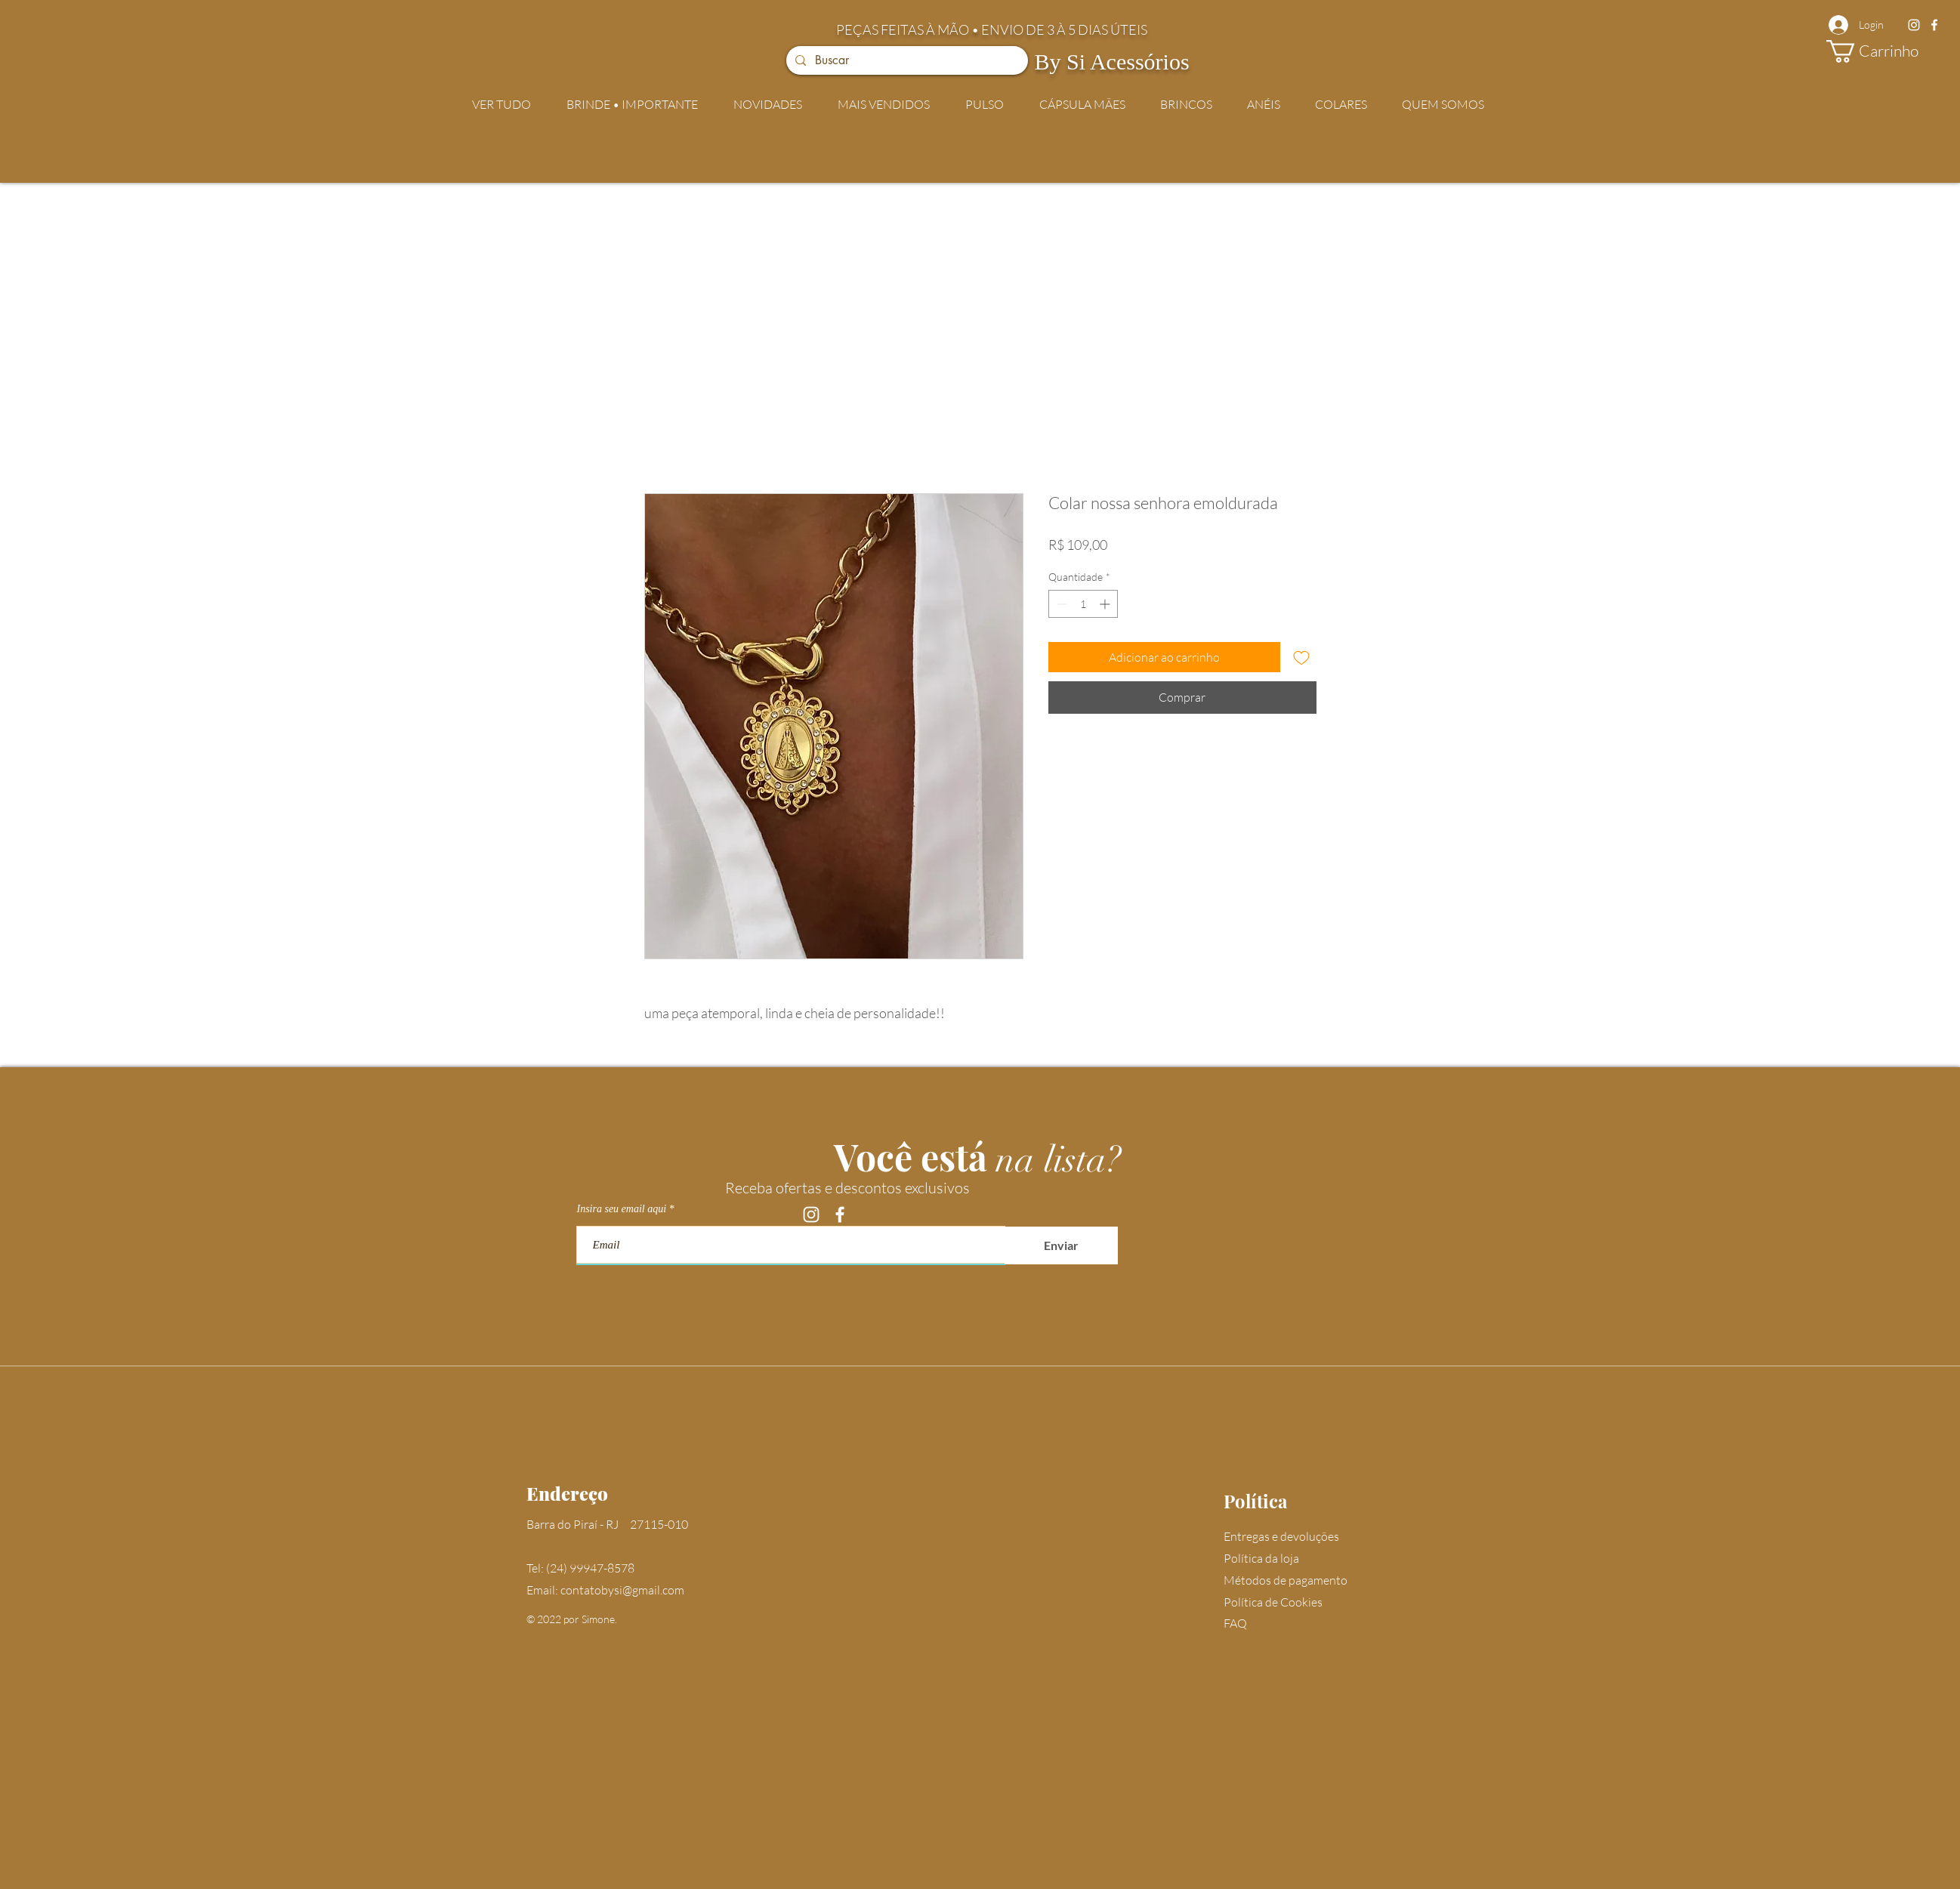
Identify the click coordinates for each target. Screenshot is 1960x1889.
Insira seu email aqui (622, 1209)
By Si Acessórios (1112, 61)
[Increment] (1106, 604)
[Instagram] (1913, 24)
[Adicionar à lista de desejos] (1301, 657)
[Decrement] (1060, 604)
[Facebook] (1934, 24)
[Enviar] (1061, 1245)
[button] (1885, 51)
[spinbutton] (1083, 604)
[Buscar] (905, 60)
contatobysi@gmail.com (622, 1589)
